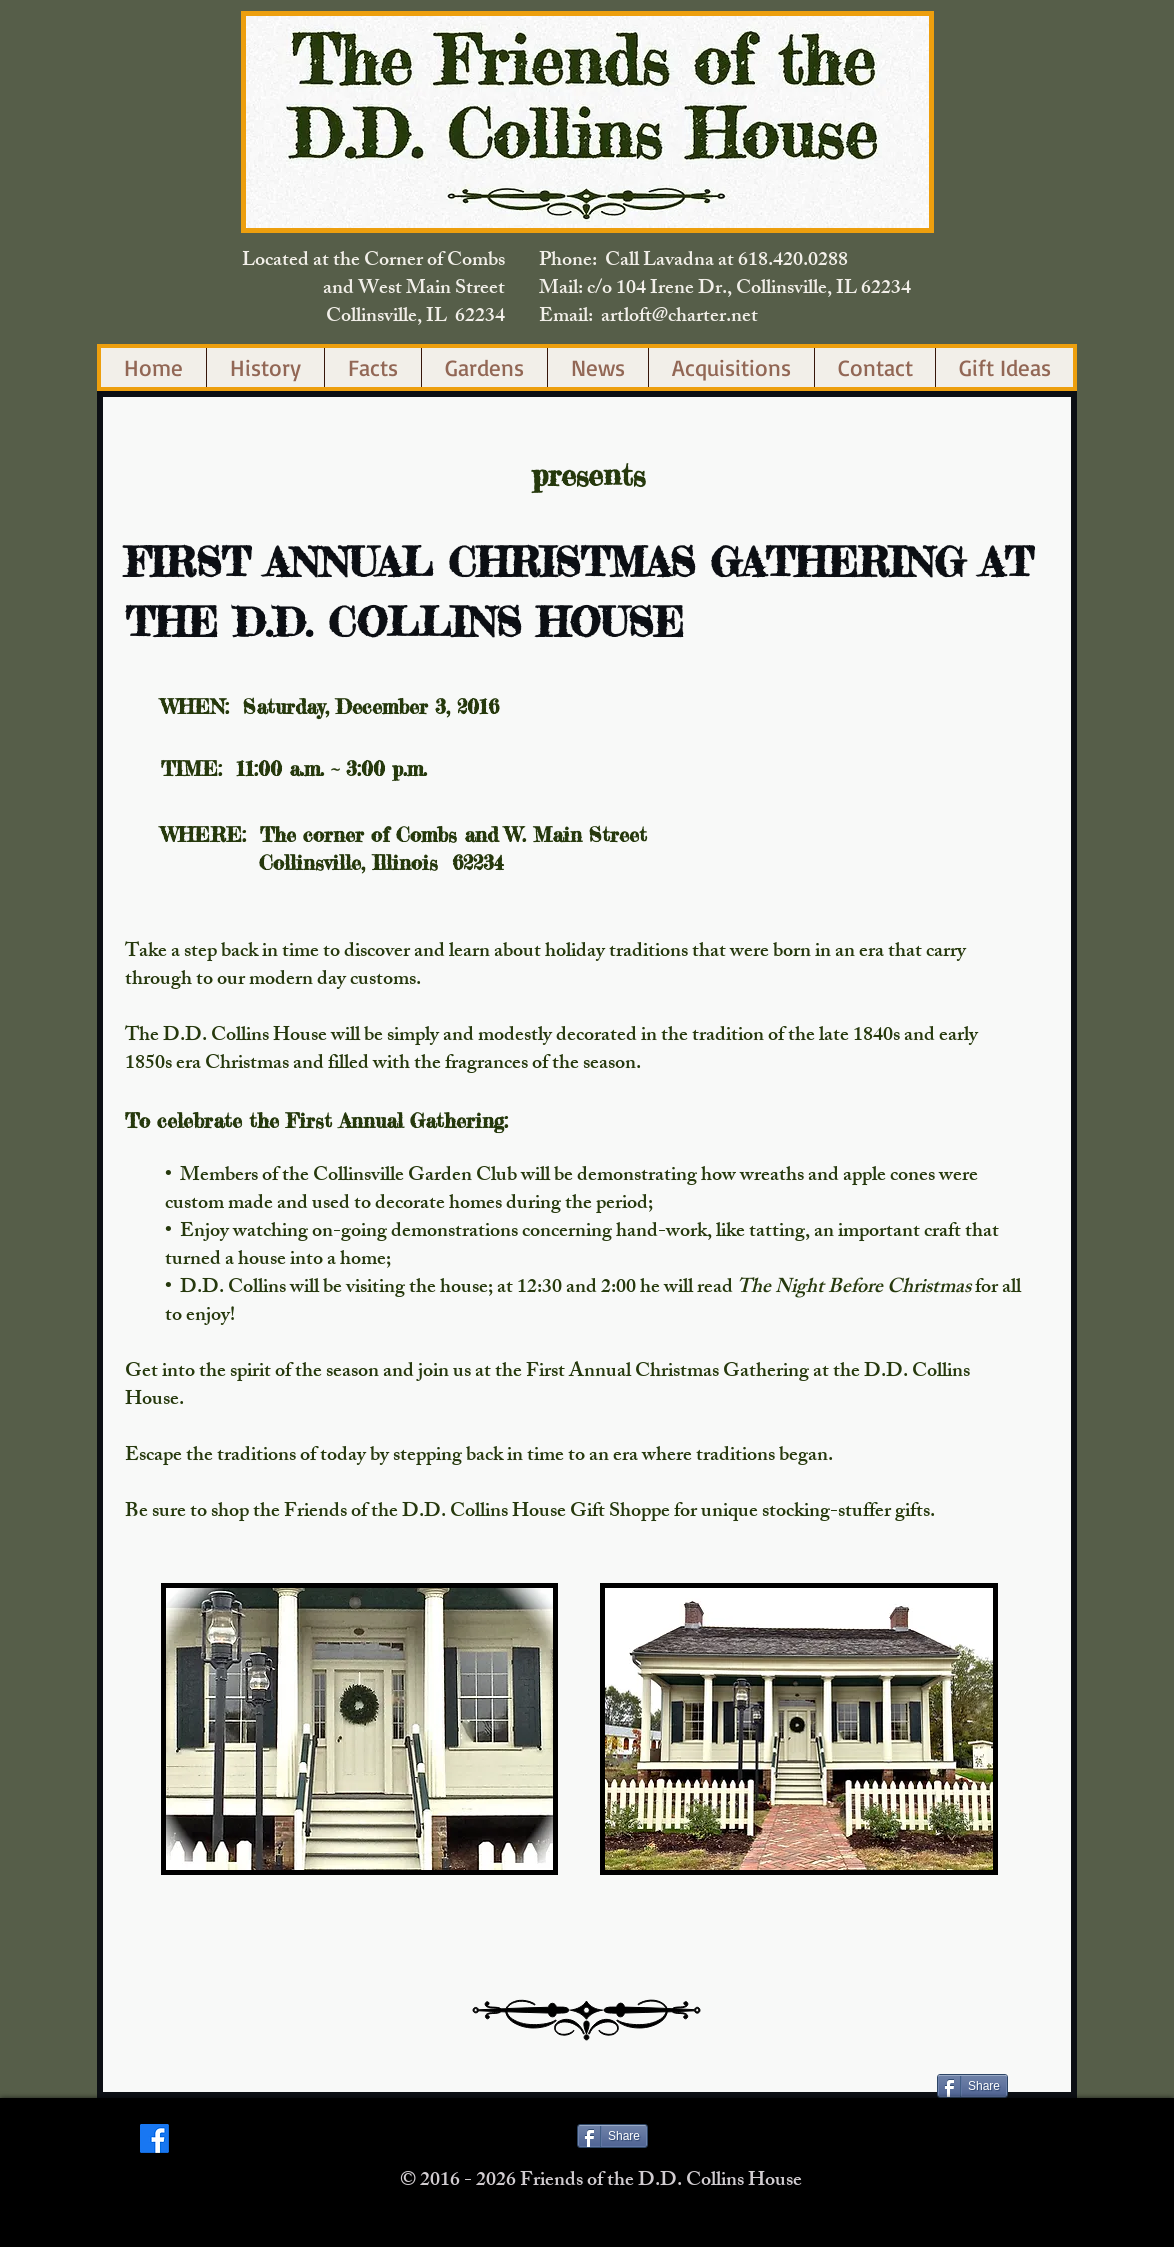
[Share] (972, 2086)
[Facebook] (154, 2138)
